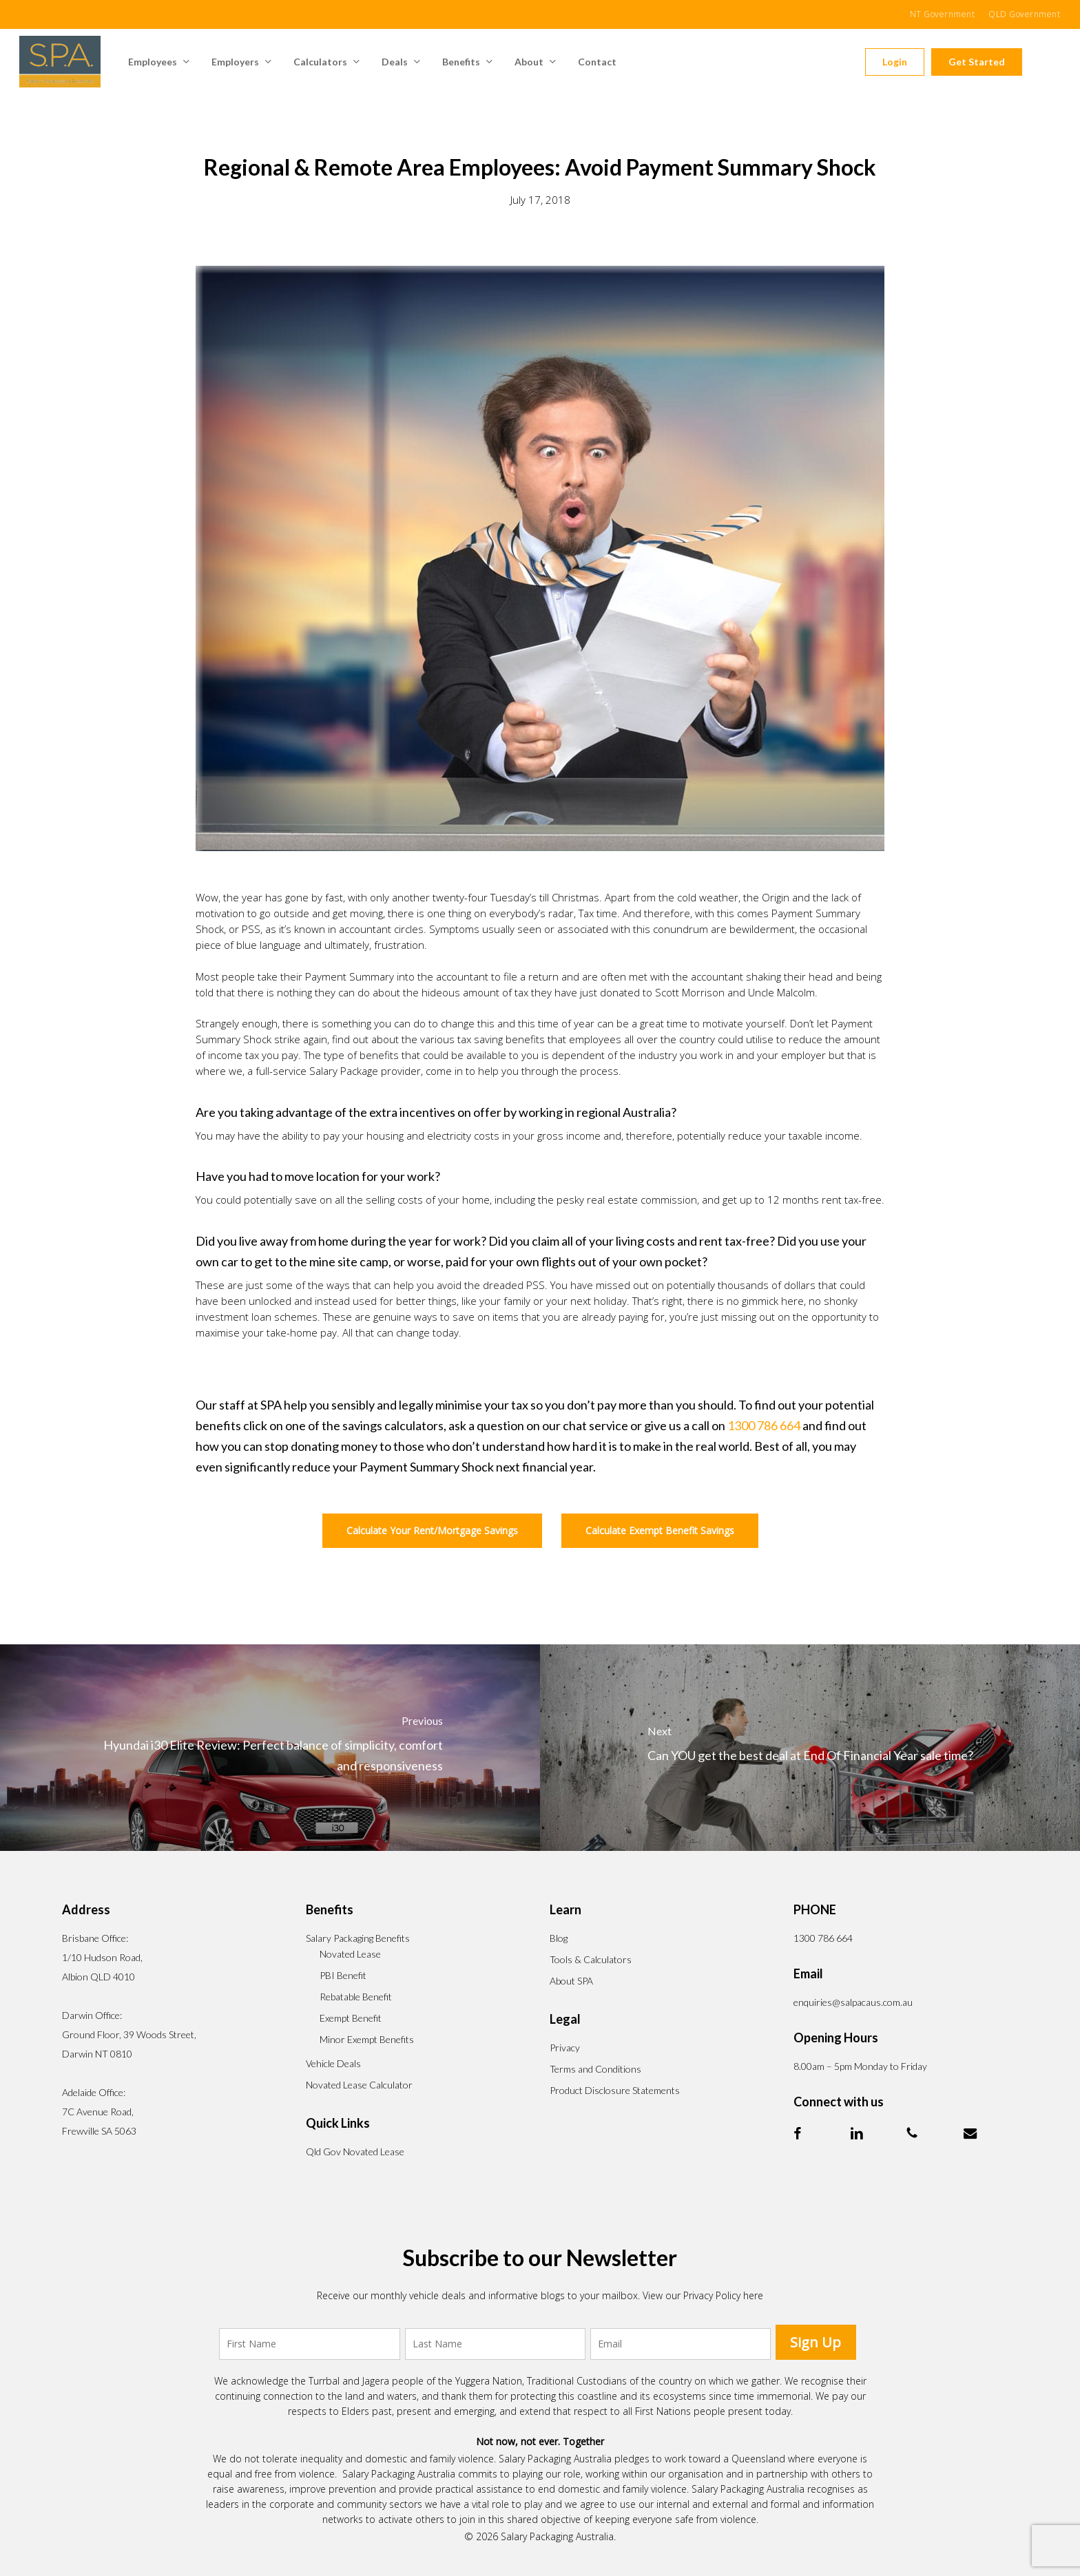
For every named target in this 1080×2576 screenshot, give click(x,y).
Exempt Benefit (351, 2018)
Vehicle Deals (333, 2063)
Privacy (565, 2047)
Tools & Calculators (591, 1959)
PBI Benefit (343, 1975)
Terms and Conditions (595, 2069)
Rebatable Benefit (356, 1996)
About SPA (571, 1981)
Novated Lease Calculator (359, 2085)
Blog (559, 1938)
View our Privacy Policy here (703, 2295)
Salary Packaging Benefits (358, 1938)
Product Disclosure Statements (615, 2090)
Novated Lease (350, 1954)
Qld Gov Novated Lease (355, 2151)
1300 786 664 (763, 1425)
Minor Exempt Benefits (367, 2039)
